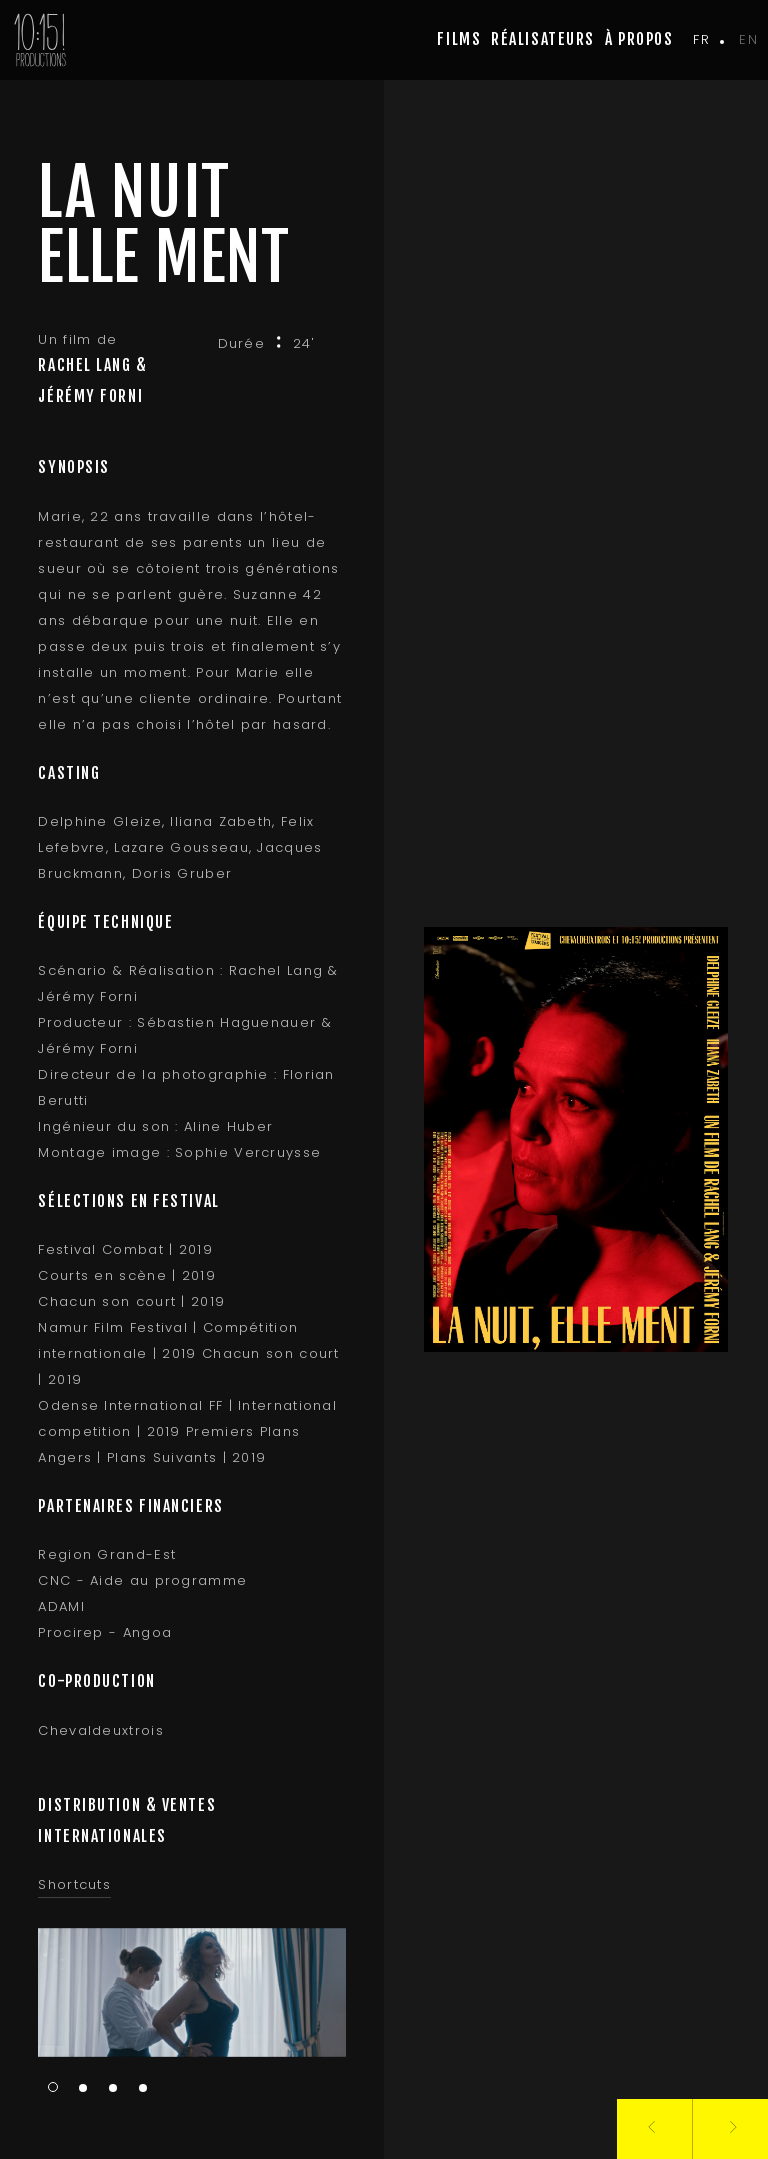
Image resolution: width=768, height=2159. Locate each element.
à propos (639, 39)
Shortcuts (70, 1884)
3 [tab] (109, 2089)
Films (459, 39)
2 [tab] (79, 2089)
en (748, 39)
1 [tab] (49, 2087)
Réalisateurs (543, 39)
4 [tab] (139, 2089)
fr (701, 39)
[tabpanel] (188, 1992)
